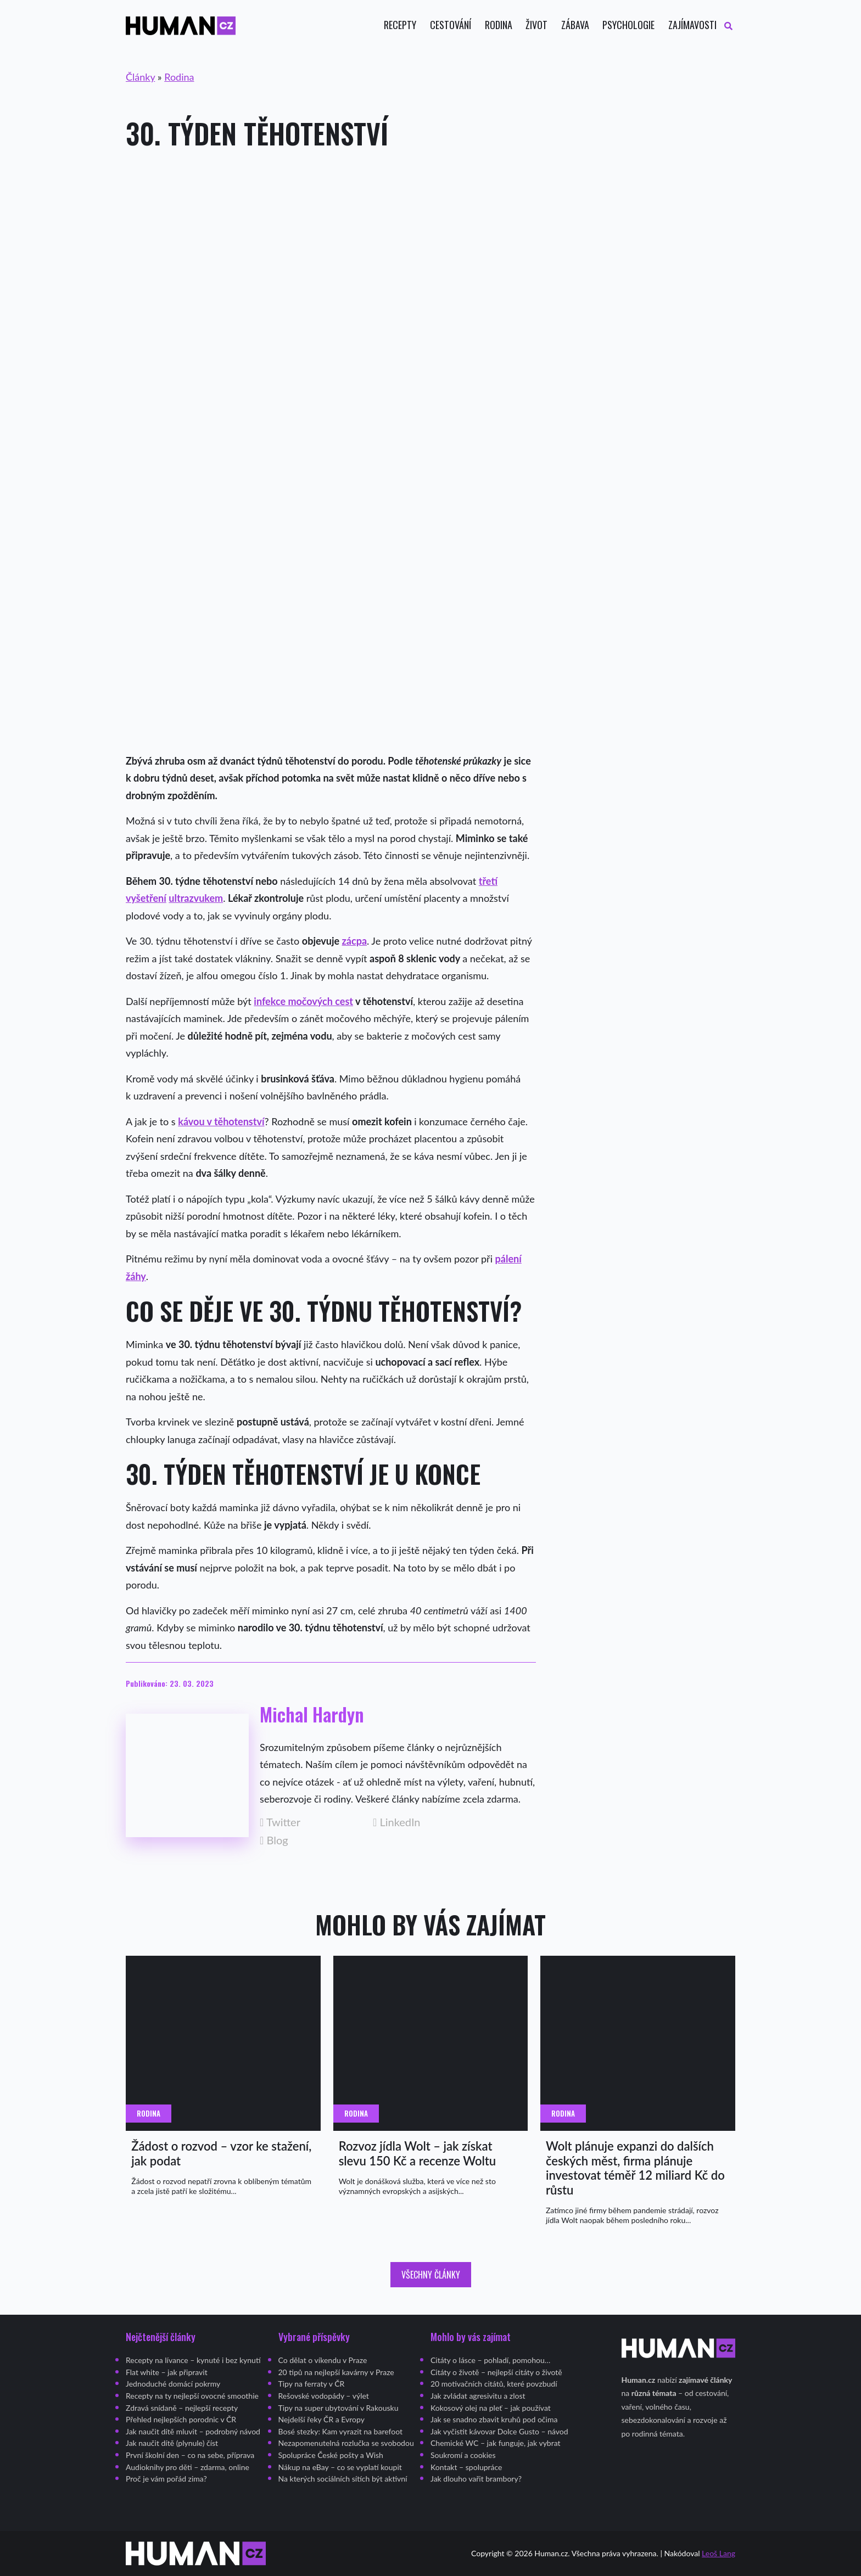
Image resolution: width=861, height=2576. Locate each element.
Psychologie (628, 25)
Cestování (450, 25)
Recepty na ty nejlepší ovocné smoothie (192, 2395)
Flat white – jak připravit (167, 2372)
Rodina (498, 25)
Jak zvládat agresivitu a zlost (478, 2395)
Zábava (575, 25)
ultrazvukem (196, 898)
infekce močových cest (303, 1001)
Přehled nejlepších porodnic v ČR (181, 2419)
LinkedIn (396, 1822)
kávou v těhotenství (221, 1121)
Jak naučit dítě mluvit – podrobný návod (193, 2431)
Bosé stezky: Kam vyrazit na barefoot (340, 2431)
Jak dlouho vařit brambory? (476, 2478)
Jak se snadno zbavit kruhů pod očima (494, 2419)
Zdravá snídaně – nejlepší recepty (182, 2407)
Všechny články (430, 2274)
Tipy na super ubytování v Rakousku (338, 2407)
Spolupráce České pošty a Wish (330, 2455)
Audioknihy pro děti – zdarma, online (187, 2467)
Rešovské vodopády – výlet (323, 2395)
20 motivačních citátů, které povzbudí (494, 2383)
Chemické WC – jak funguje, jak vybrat (496, 2443)
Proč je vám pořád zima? (166, 2478)
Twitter (280, 1822)
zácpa (354, 941)
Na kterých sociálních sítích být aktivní (342, 2478)
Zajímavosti (692, 25)
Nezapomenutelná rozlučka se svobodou (346, 2443)
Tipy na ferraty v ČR (311, 2383)
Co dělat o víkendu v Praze (322, 2360)
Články (140, 77)
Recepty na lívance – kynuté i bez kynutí (193, 2360)
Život (536, 25)
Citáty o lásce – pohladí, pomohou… (490, 2360)
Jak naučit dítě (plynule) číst (172, 2443)
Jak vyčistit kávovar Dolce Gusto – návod (499, 2431)
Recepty (400, 25)
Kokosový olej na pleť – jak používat (491, 2407)
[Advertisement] (430, 252)
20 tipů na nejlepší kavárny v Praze (336, 2372)
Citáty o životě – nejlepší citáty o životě (496, 2372)
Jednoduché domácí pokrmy (173, 2383)
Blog (274, 1840)
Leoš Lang (718, 2553)
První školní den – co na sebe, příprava (190, 2455)
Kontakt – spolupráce (466, 2467)
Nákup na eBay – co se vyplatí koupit (340, 2467)
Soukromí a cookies (463, 2455)
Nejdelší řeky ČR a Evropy (321, 2419)
